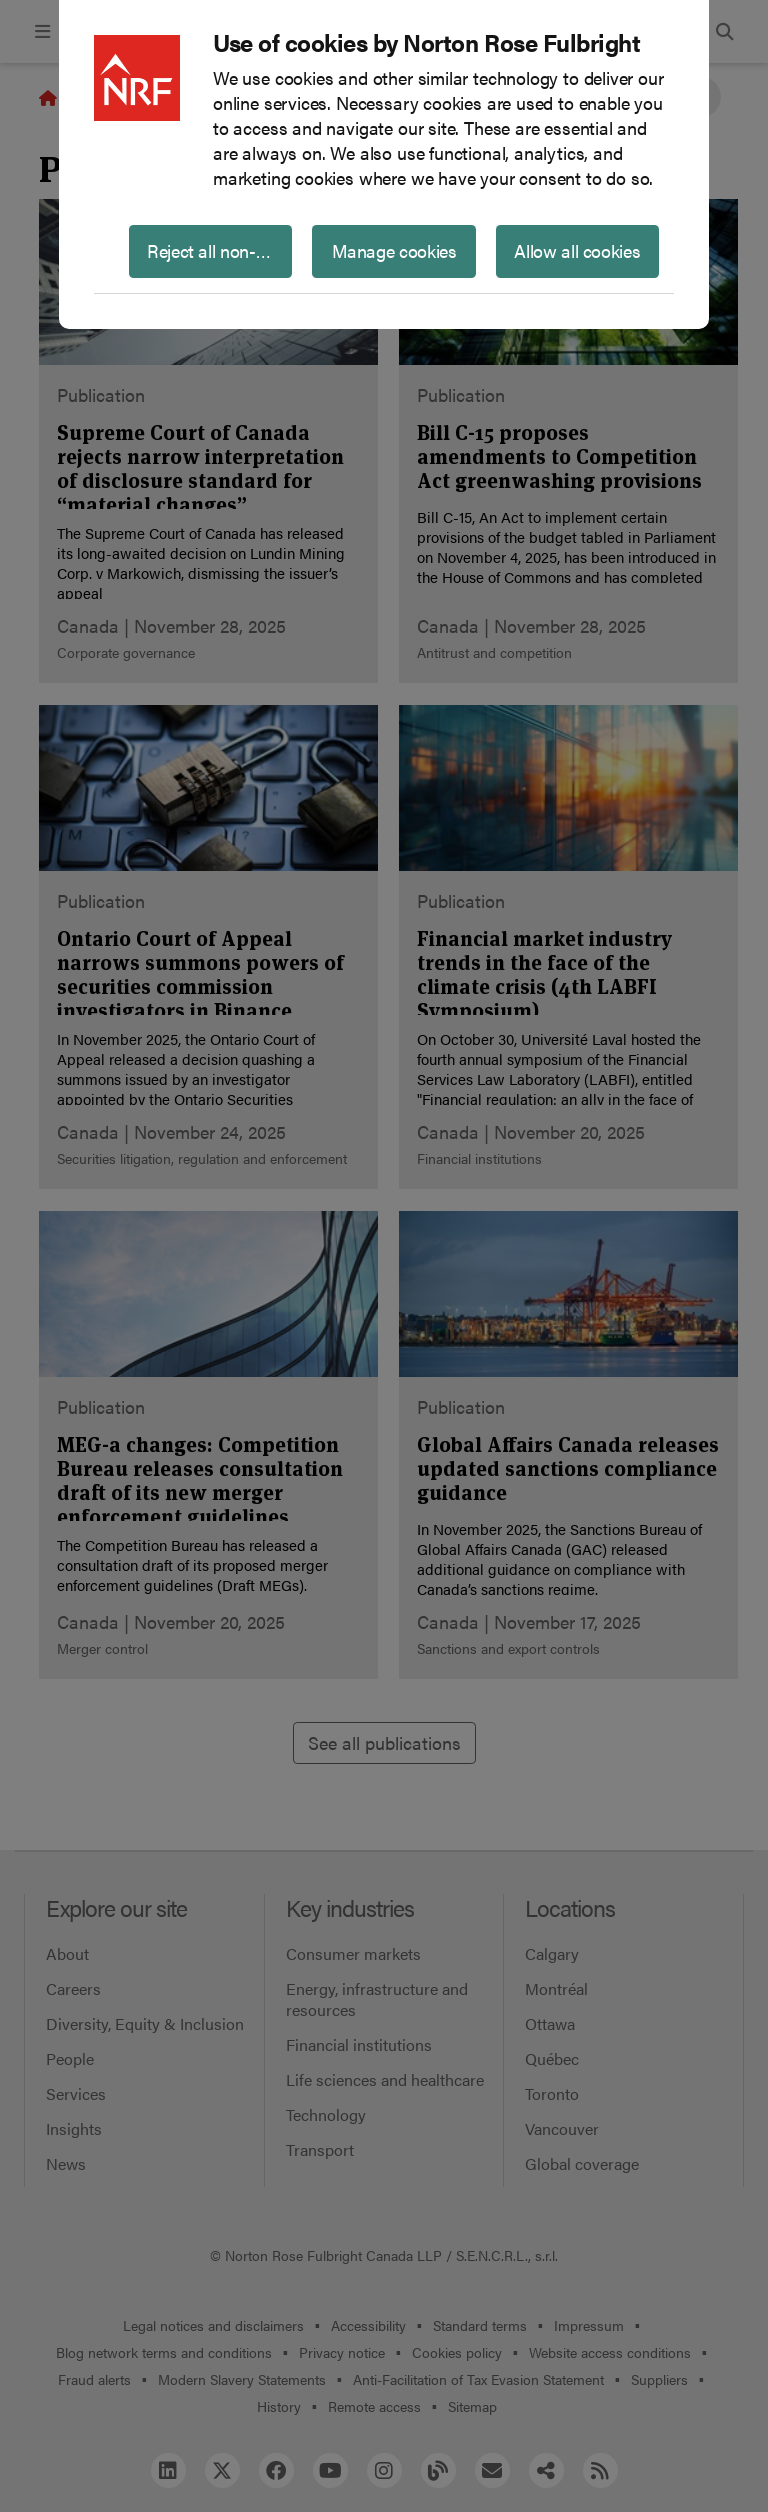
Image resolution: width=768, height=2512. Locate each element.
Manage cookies (394, 250)
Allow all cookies (577, 250)
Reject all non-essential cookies (219, 250)
